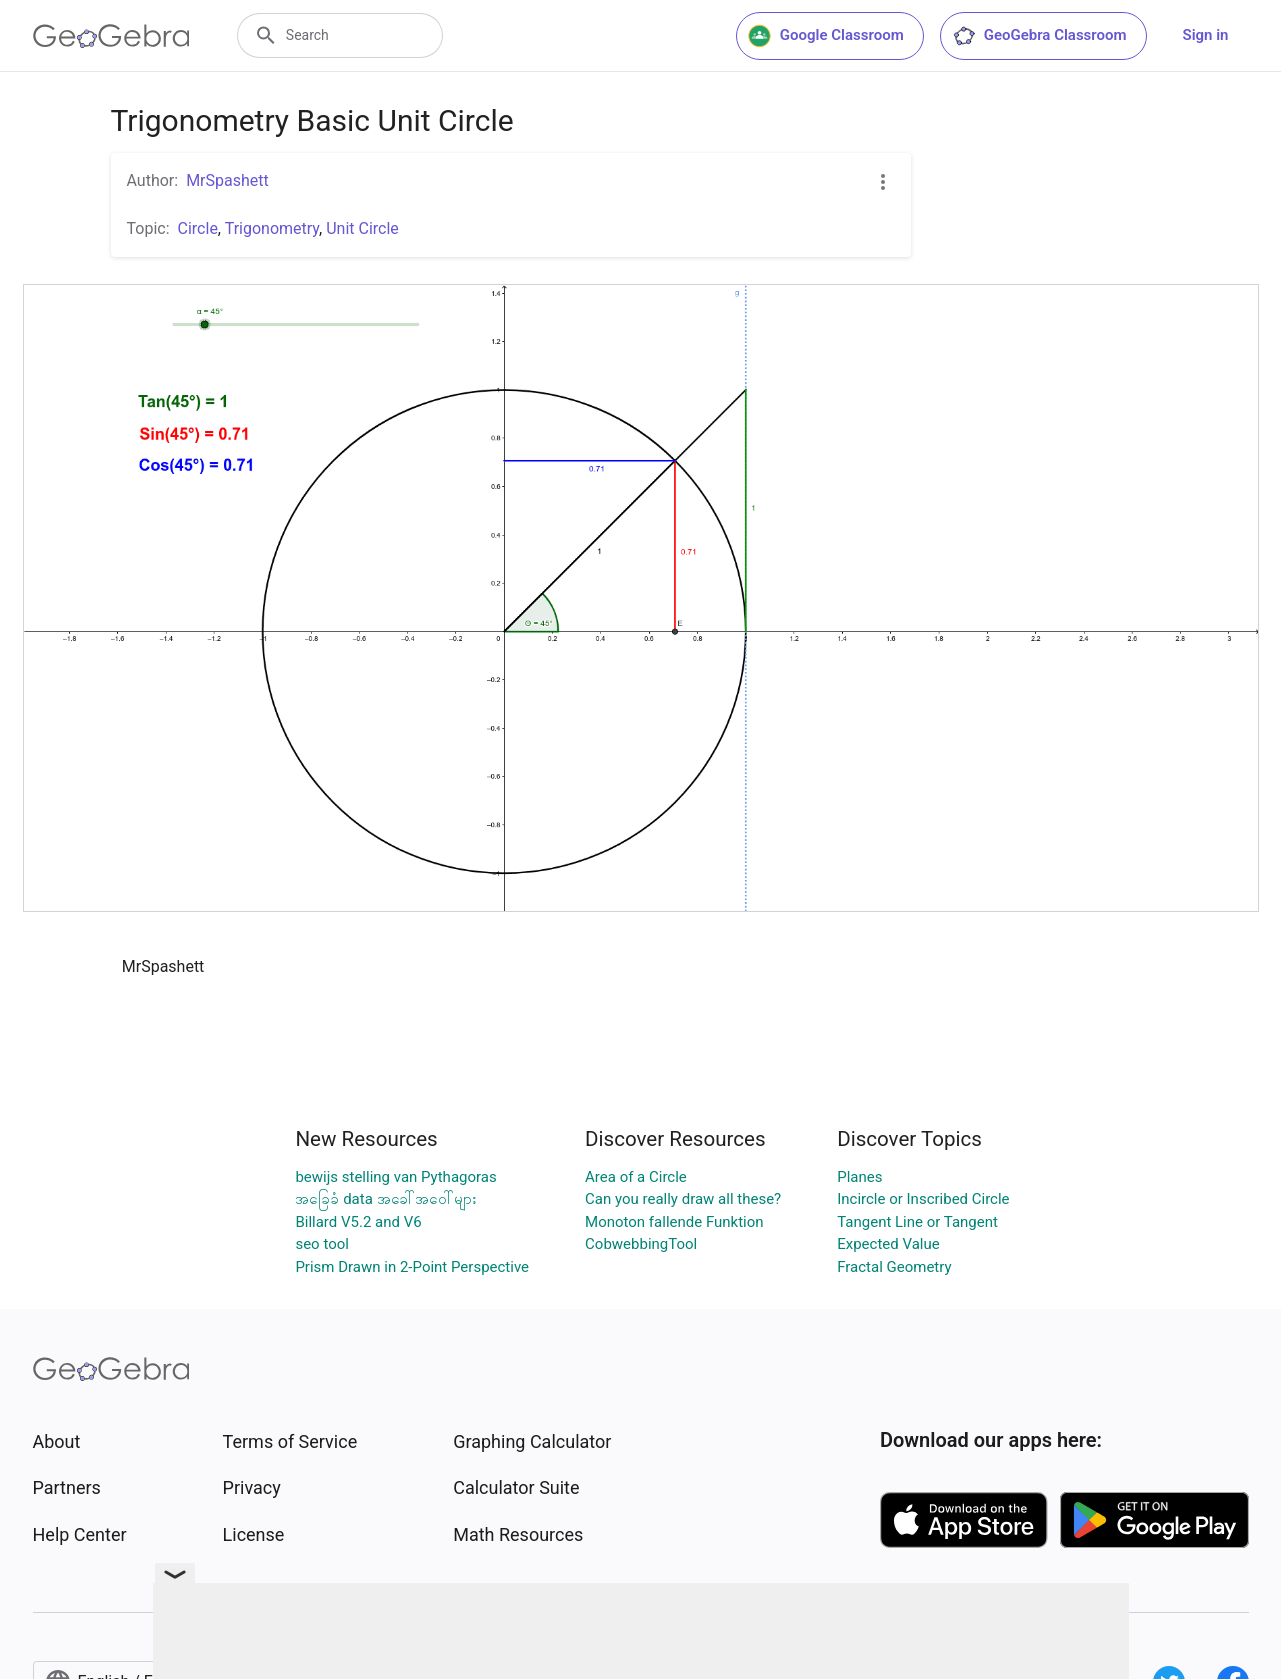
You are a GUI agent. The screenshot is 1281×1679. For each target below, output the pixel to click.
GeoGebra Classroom (1039, 36)
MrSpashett (227, 180)
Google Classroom (826, 36)
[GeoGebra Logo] (111, 36)
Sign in (1206, 35)
